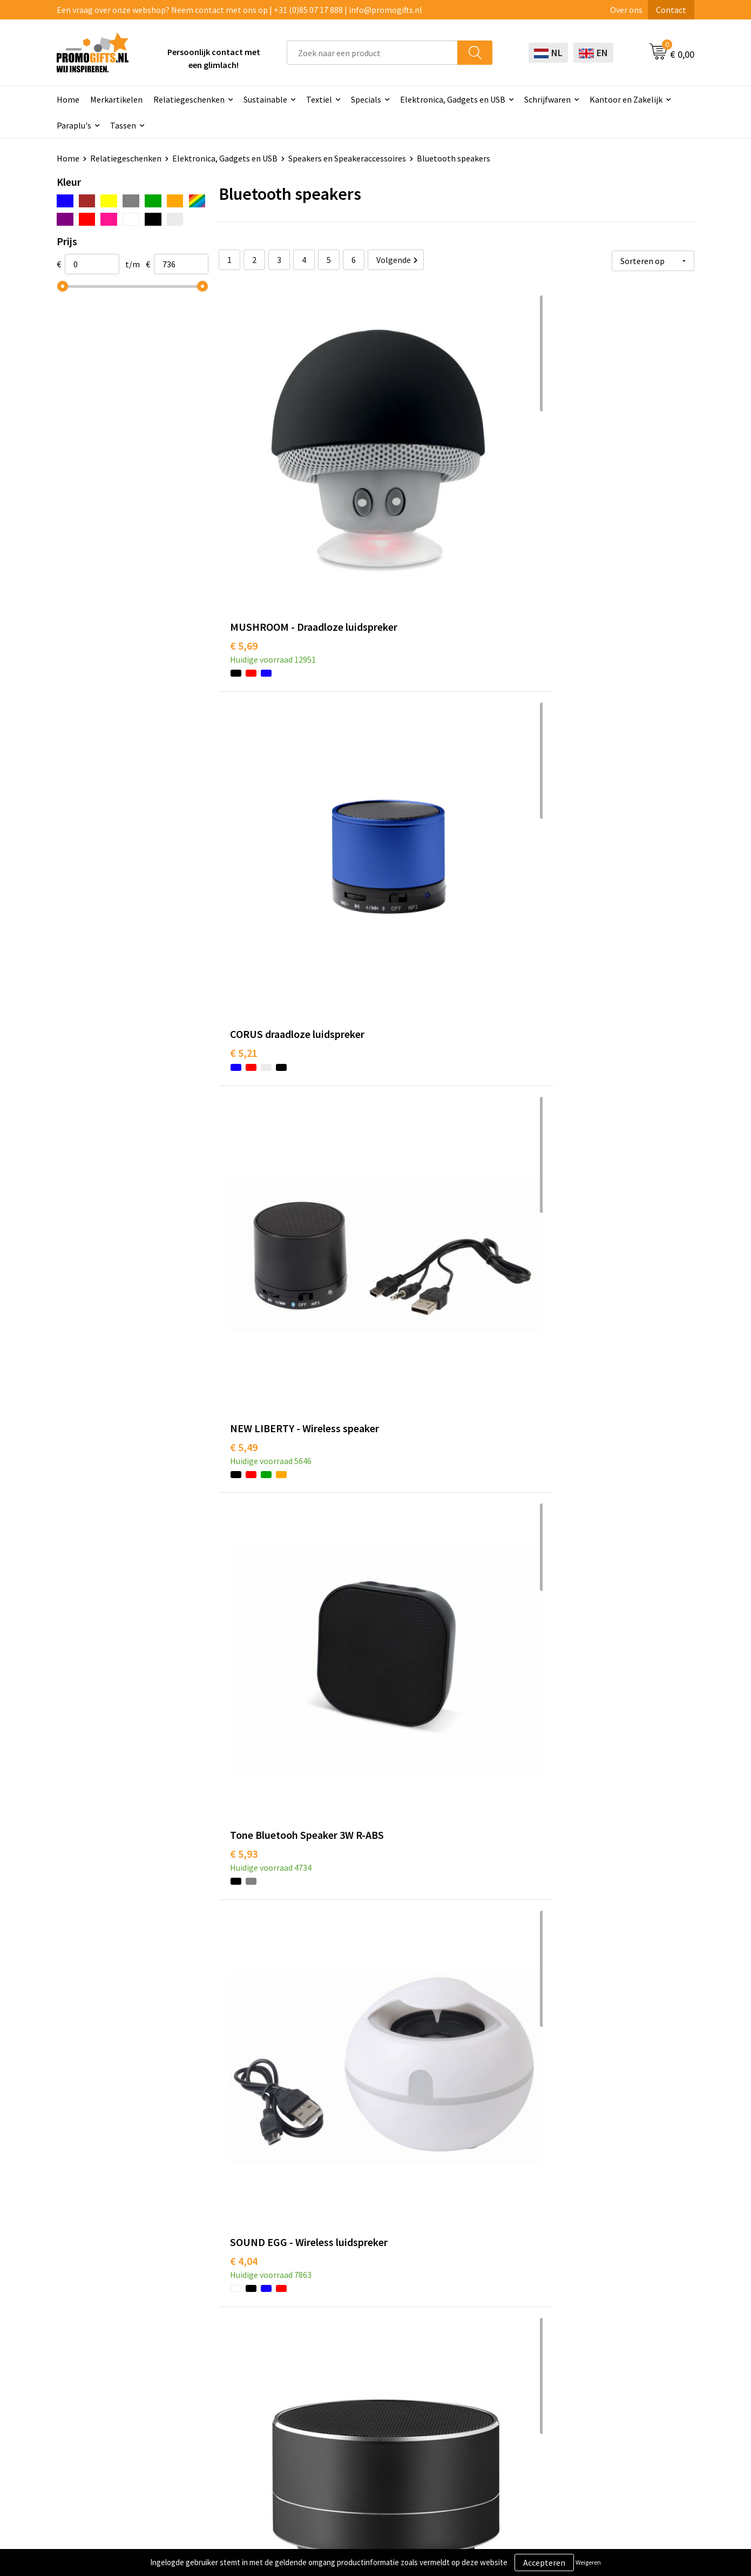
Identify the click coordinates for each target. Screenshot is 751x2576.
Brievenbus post (357, 2375)
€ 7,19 (244, 2186)
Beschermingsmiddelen (371, 2359)
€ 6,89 (560, 1196)
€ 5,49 (560, 482)
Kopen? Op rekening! (240, 2359)
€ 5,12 (402, 1926)
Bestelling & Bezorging (496, 2359)
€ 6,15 (402, 1212)
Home (68, 99)
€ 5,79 (560, 725)
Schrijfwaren (547, 99)
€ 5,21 (402, 466)
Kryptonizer (349, 2424)
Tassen (123, 125)
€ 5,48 (244, 1196)
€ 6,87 (560, 2186)
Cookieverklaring (610, 2359)
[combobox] (372, 53)
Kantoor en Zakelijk (626, 99)
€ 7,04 (560, 1943)
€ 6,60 (402, 1455)
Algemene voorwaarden (622, 2342)
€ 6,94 (560, 1455)
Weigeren (588, 2562)
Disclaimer (598, 2391)
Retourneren (476, 2391)
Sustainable (265, 99)
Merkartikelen (116, 99)
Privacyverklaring (611, 2375)
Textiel (319, 99)
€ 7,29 (560, 1683)
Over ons (626, 9)
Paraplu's (74, 125)
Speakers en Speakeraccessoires (347, 158)
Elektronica (348, 2391)
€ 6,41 (402, 969)
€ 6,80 (244, 1943)
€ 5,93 (244, 725)
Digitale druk (351, 2408)
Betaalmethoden (485, 2375)
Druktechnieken (230, 2375)
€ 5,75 (244, 1455)
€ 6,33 (402, 2186)
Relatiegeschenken (189, 99)
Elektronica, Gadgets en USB (452, 99)
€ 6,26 (244, 969)
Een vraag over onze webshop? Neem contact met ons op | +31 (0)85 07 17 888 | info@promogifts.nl (239, 9)
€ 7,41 (402, 1699)
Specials (366, 99)
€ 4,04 (402, 725)
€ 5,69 (244, 482)
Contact (671, 9)
